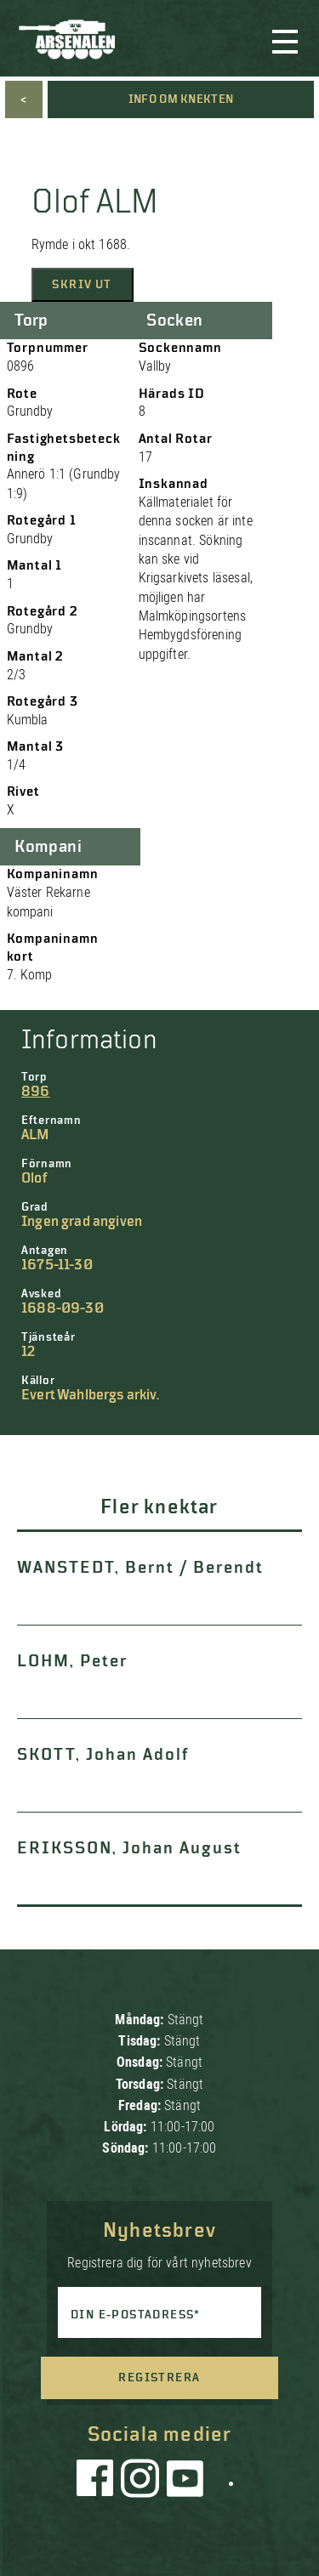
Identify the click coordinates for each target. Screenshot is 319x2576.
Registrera (159, 2378)
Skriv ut (81, 285)
